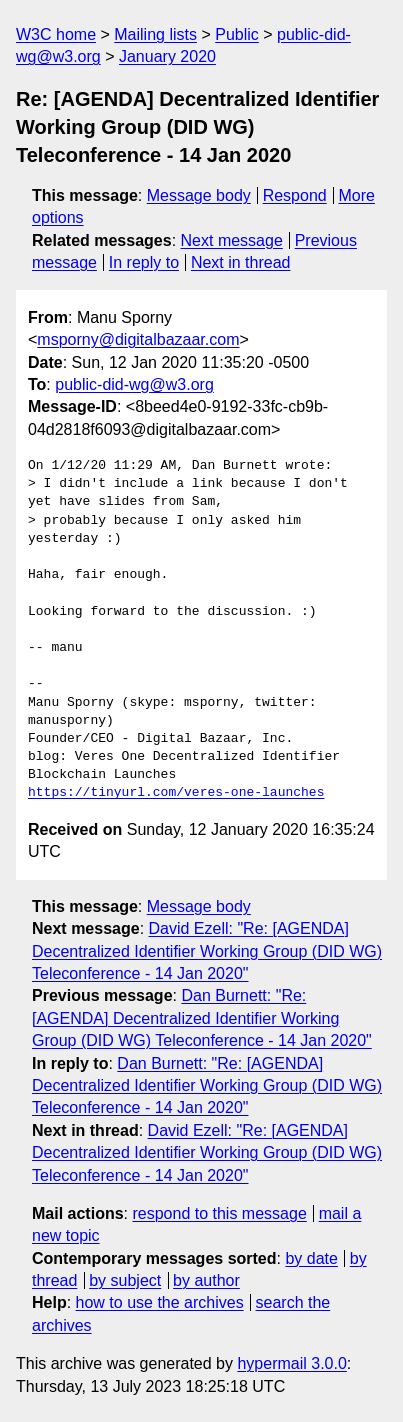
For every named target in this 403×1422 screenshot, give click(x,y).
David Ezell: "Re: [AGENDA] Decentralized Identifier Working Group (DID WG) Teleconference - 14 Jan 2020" (207, 951)
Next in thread (241, 262)
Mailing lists (155, 34)
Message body (199, 195)
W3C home (56, 34)
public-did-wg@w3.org (134, 384)
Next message (232, 240)
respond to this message (219, 1213)
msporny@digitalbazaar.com (138, 339)
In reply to (144, 262)
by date (311, 1258)
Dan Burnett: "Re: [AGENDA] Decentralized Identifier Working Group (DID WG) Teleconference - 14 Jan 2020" (202, 1018)
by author (206, 1280)
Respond (295, 195)
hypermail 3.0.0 (291, 1363)
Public (237, 34)
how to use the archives (160, 1302)
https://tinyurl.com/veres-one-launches (176, 793)
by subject (125, 1280)
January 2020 (167, 56)
